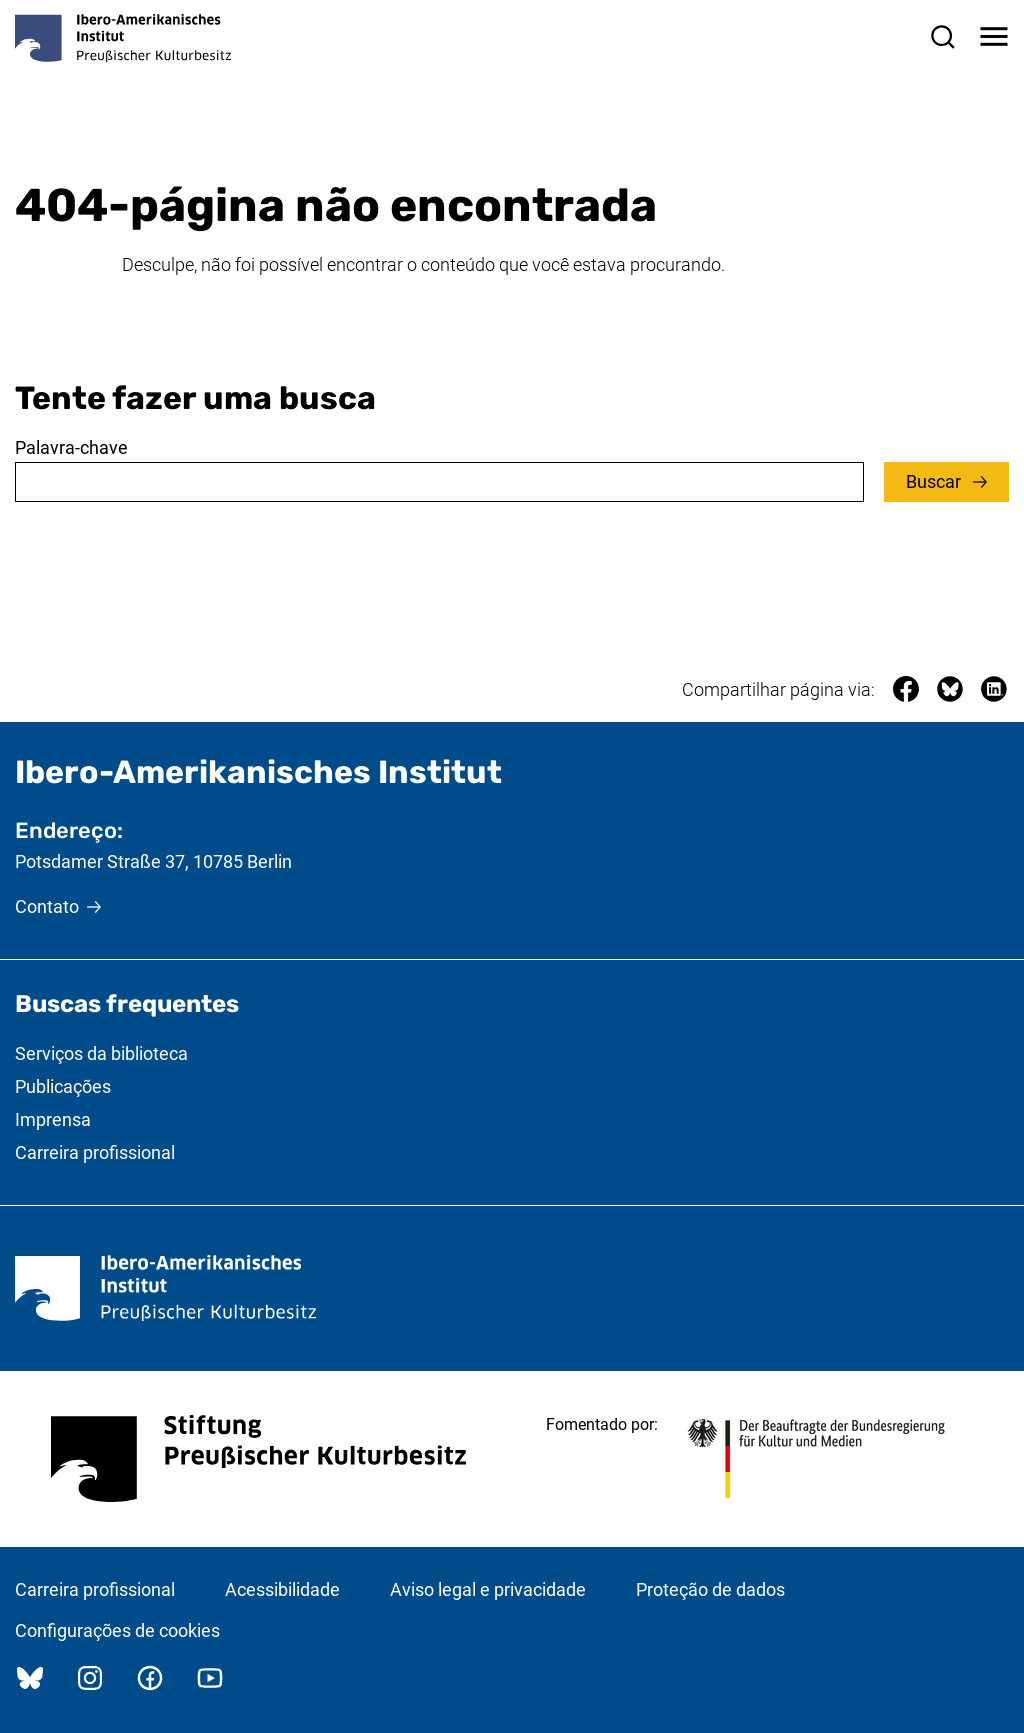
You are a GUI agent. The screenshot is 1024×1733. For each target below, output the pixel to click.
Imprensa (53, 1119)
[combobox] (439, 482)
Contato (47, 906)
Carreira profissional (95, 1152)
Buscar (935, 481)
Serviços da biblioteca (101, 1053)
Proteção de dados (710, 1589)
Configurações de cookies (117, 1630)
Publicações (63, 1086)
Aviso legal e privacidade (488, 1589)
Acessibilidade (282, 1589)
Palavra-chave (71, 447)
